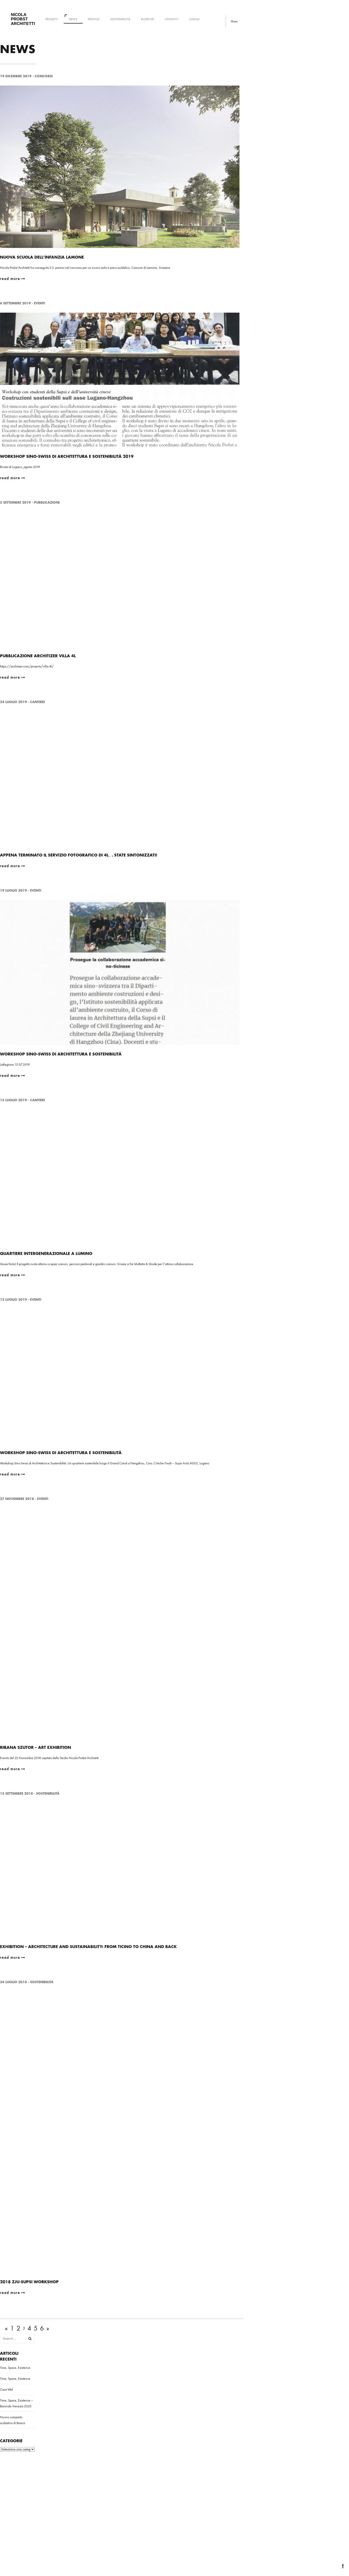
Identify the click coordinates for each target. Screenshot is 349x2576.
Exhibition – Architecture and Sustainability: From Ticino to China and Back (88, 1947)
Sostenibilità (120, 19)
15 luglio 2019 (13, 1100)
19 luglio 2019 (13, 890)
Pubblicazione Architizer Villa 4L (38, 656)
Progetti (51, 19)
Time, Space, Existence (15, 2367)
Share (234, 21)
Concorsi (44, 76)
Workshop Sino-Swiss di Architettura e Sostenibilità (61, 1054)
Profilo (94, 19)
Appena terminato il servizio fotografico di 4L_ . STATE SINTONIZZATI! (78, 855)
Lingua (194, 19)
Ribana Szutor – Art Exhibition (35, 1748)
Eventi (39, 303)
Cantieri (37, 702)
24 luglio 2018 (13, 1982)
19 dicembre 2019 (16, 76)
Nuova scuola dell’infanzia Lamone (42, 257)
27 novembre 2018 (17, 1498)
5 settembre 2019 (15, 502)
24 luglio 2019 (13, 702)
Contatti (172, 19)
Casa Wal (6, 2389)
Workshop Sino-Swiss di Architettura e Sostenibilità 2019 (67, 457)
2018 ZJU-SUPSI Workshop (29, 2282)
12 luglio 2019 (13, 1299)
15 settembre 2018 (16, 1793)
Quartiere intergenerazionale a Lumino (46, 1254)
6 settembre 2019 (15, 303)
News (73, 19)
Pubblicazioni (47, 502)
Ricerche (147, 19)
